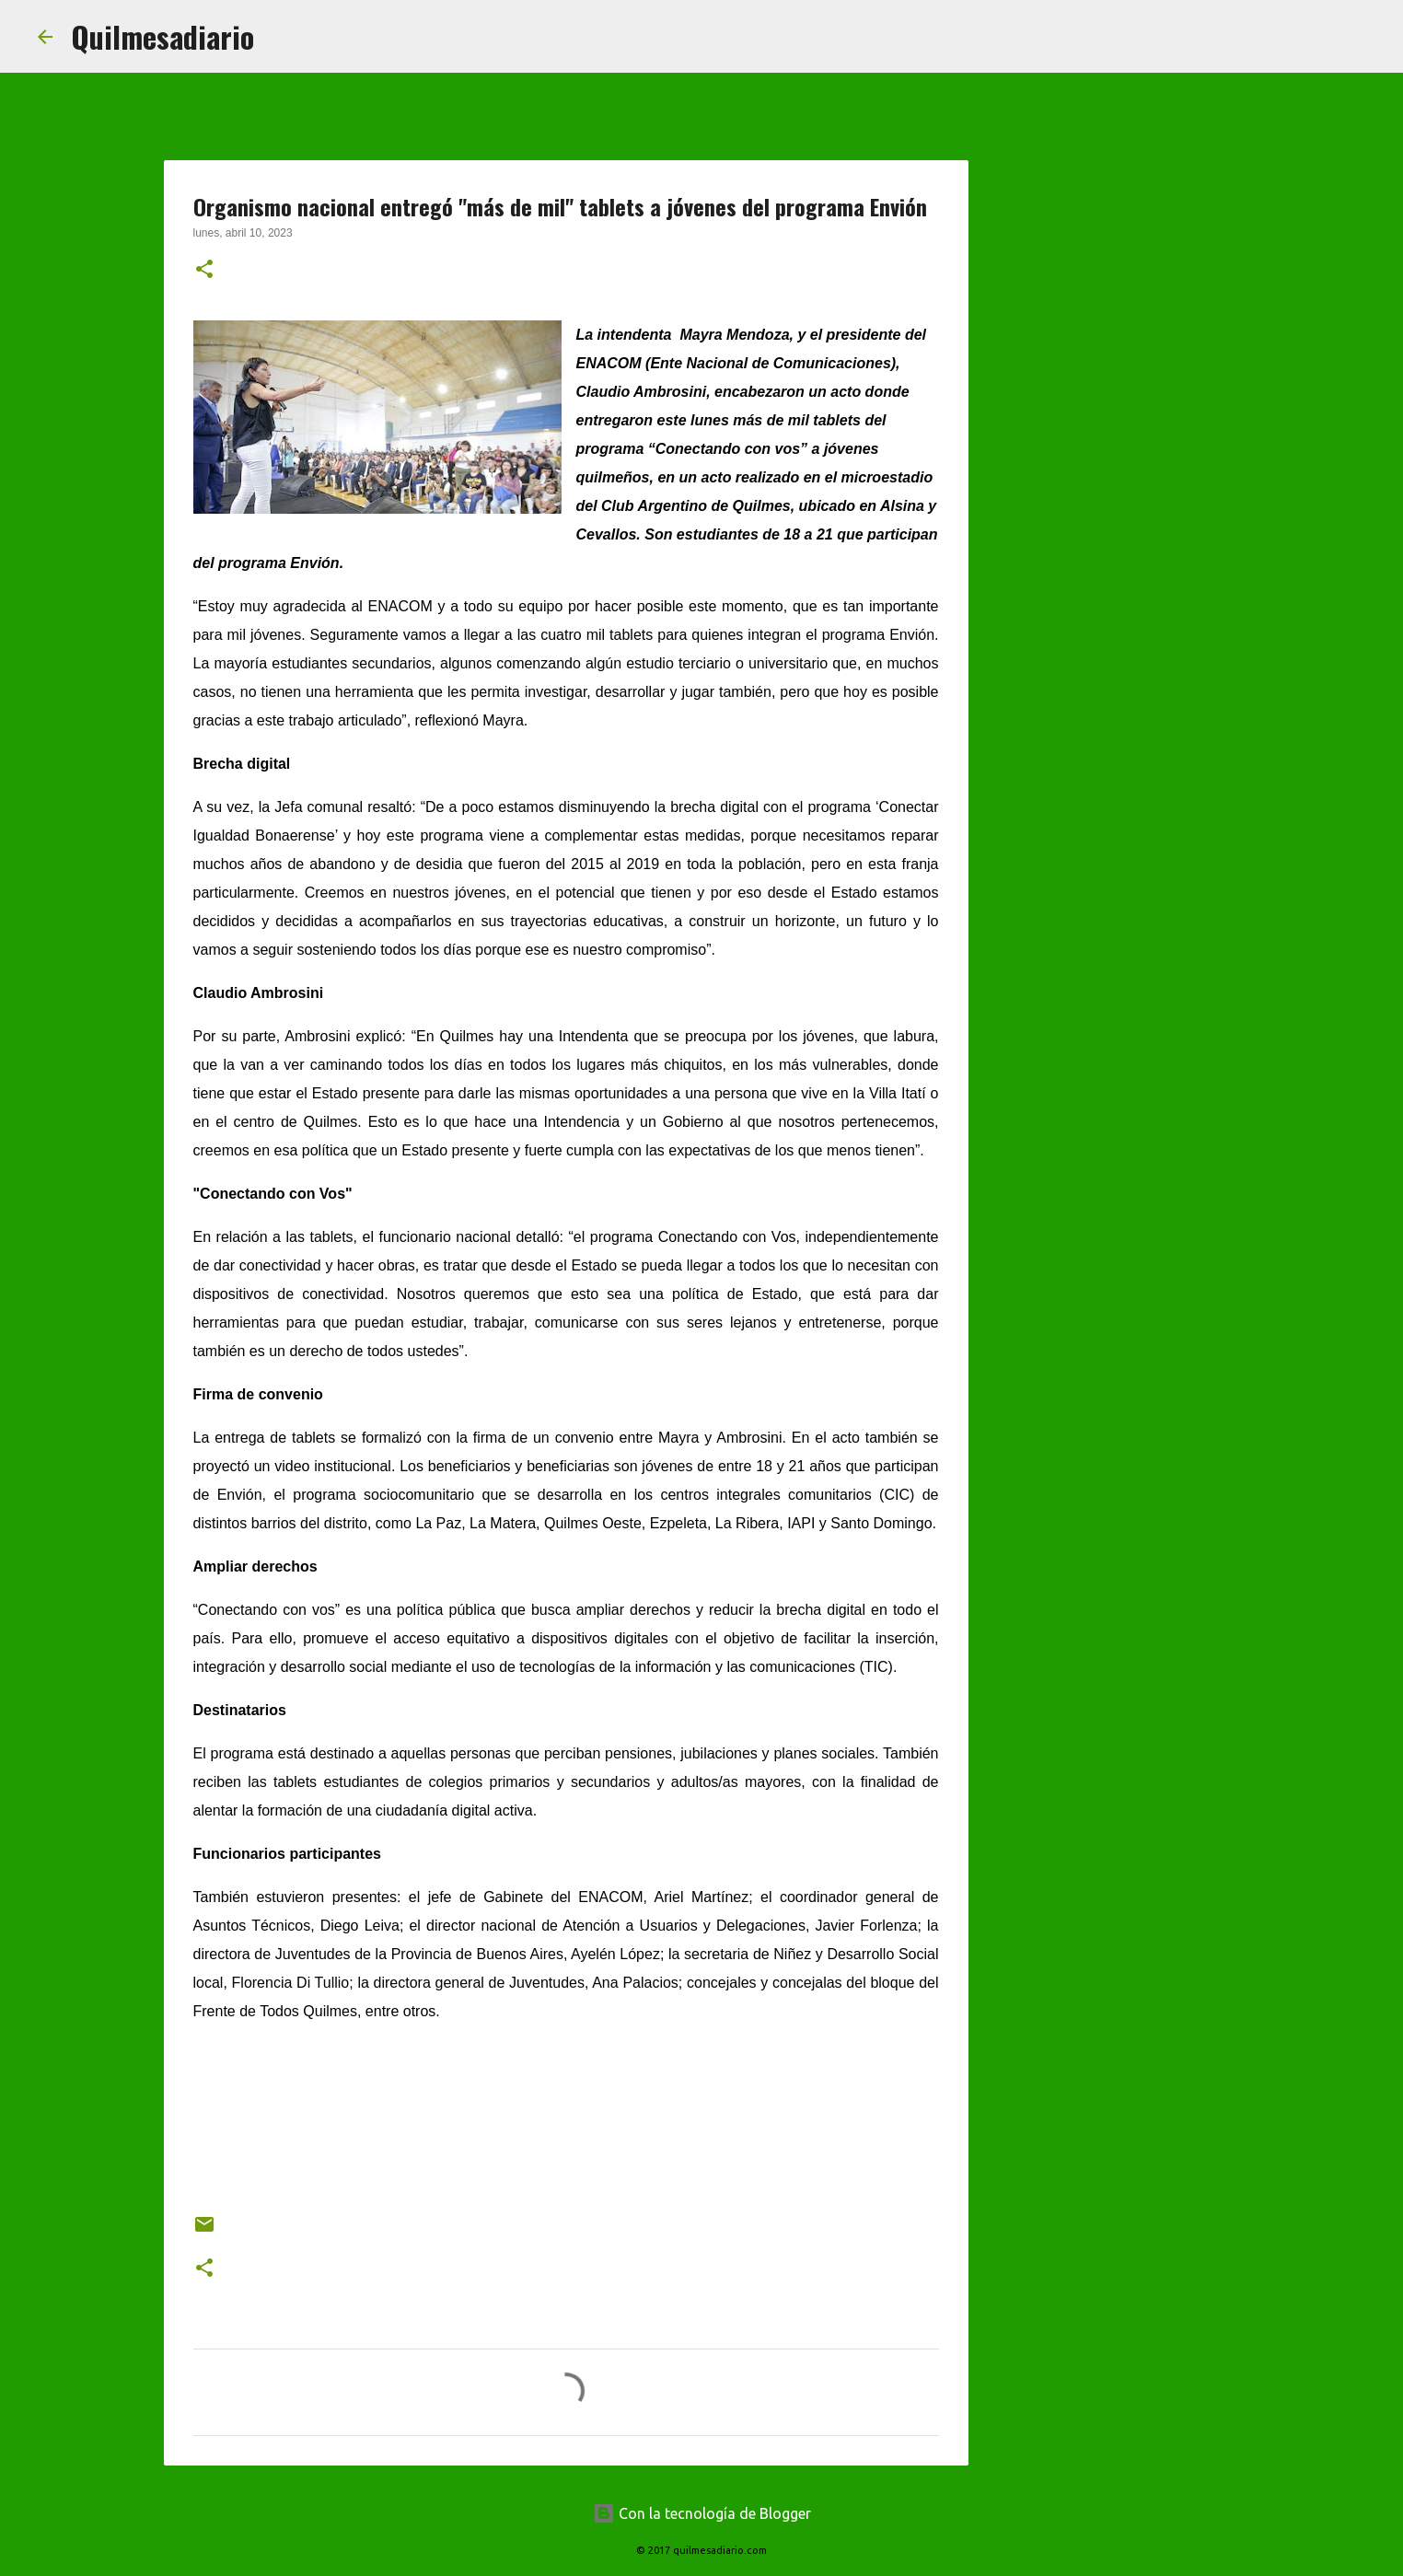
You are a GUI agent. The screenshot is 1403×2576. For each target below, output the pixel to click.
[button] (204, 271)
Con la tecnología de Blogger (702, 2513)
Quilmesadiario (162, 36)
